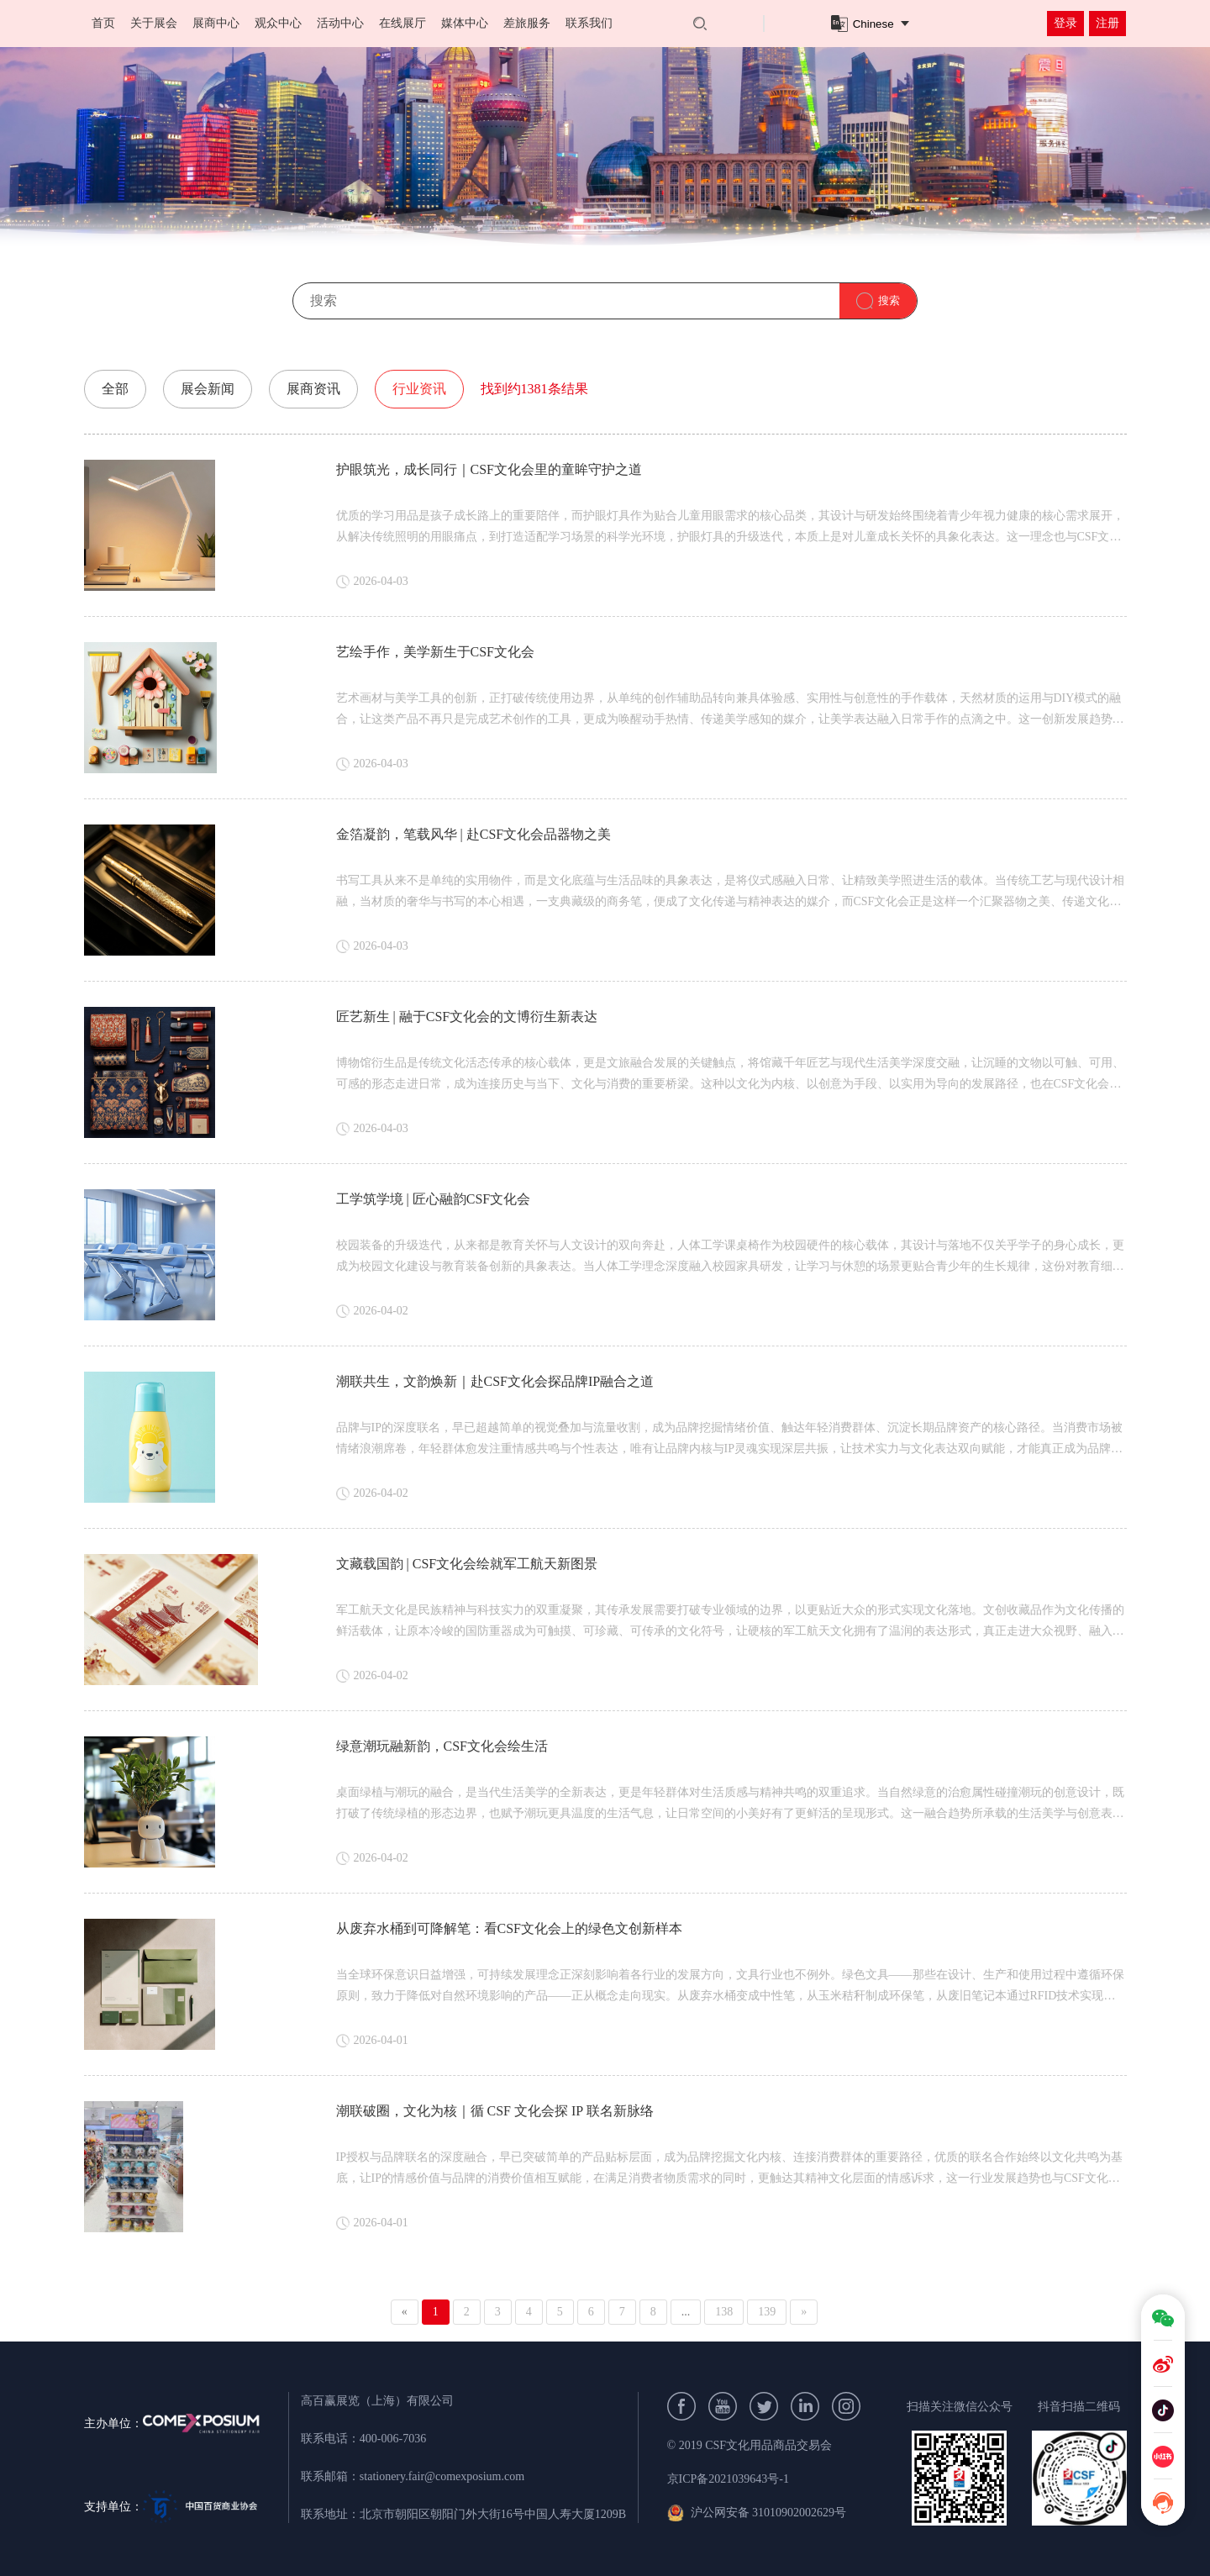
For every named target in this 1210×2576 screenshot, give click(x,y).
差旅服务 (526, 23)
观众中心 (278, 23)
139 (767, 2311)
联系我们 (589, 23)
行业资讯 (419, 389)
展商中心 (215, 23)
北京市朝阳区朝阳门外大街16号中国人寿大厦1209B (493, 2514)
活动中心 (340, 23)
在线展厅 (402, 23)
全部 (115, 389)
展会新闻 (207, 389)
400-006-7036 (393, 2438)
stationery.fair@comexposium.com (442, 2476)
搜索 (889, 300)
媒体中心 (464, 23)
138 (724, 2311)
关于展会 (153, 23)
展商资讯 (313, 389)
